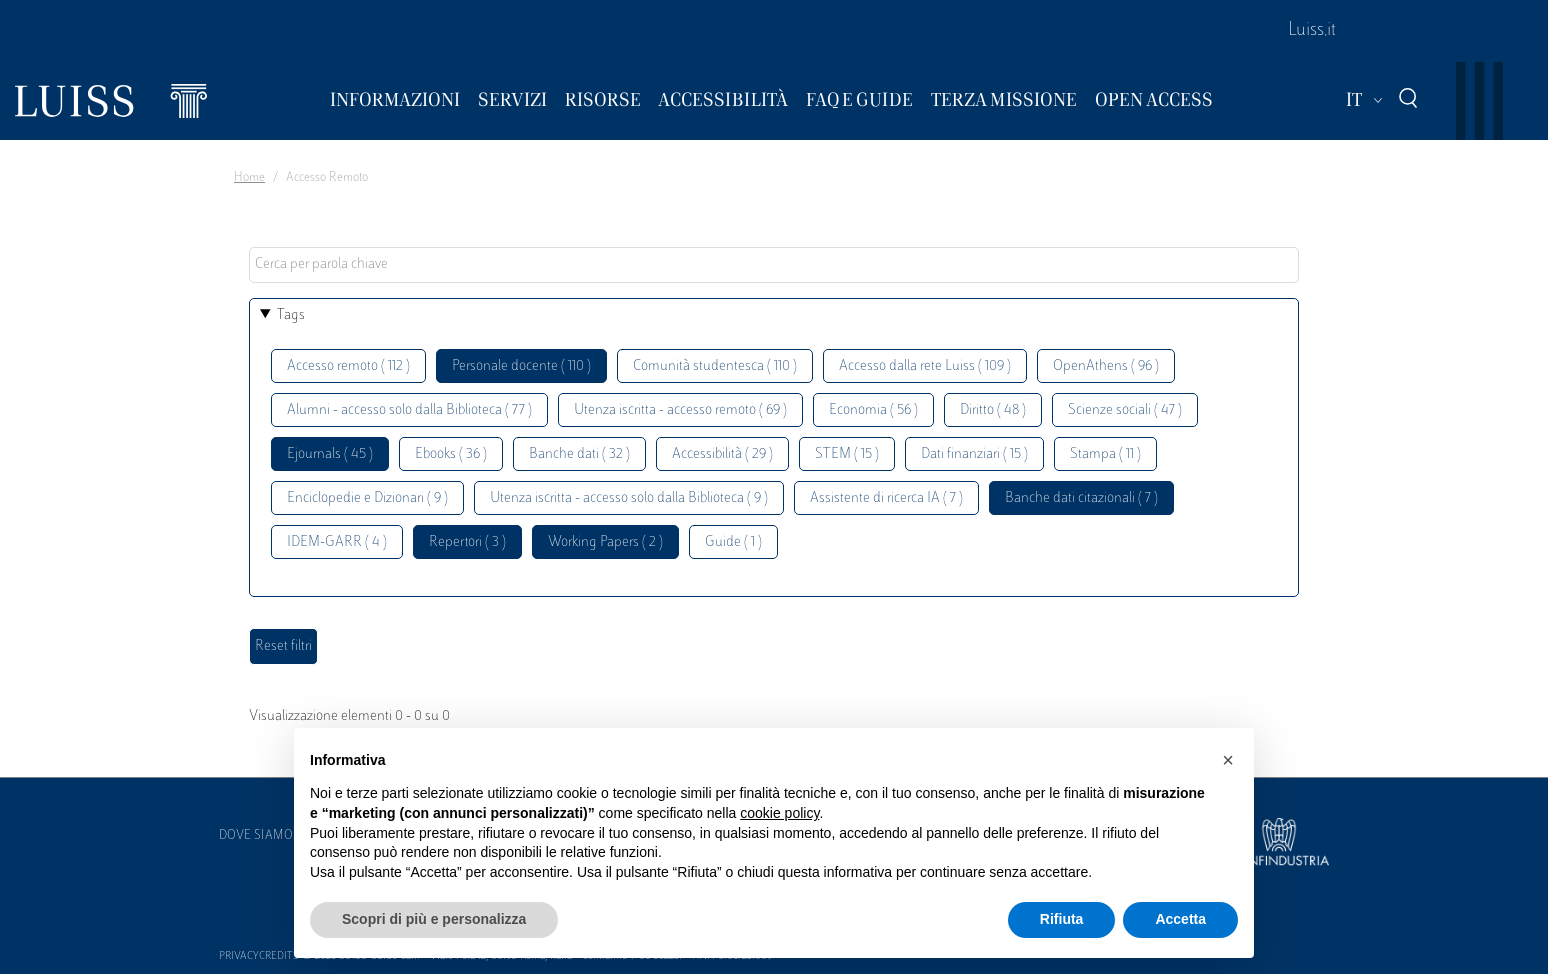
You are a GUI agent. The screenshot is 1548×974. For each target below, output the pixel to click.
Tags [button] (291, 315)
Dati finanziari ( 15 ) (974, 454)
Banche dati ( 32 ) (579, 454)
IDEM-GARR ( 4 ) (337, 542)
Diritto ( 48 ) (993, 410)
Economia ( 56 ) (873, 410)
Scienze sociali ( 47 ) (1125, 410)
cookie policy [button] (779, 813)
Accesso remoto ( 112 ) (348, 366)
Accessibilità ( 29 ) (722, 454)
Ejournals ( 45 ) (330, 454)
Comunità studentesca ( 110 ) (715, 366)
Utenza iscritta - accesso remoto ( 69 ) (680, 410)
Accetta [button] (1180, 919)
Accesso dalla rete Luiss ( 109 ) (925, 366)
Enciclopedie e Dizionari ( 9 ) (367, 498)
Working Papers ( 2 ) (605, 542)
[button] (1228, 760)
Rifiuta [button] (1062, 919)
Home (249, 178)
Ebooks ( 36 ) (451, 454)
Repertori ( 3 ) (467, 542)
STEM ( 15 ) (847, 454)
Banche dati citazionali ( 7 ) (1081, 498)
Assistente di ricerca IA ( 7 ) (886, 498)
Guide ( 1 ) (733, 542)
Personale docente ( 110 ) (521, 366)
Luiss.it (1312, 31)
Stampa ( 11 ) (1105, 454)
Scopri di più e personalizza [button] (434, 919)
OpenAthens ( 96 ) (1106, 366)
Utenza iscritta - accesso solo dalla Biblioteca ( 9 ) (629, 498)
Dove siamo (256, 836)
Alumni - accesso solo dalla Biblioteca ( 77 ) (409, 410)
